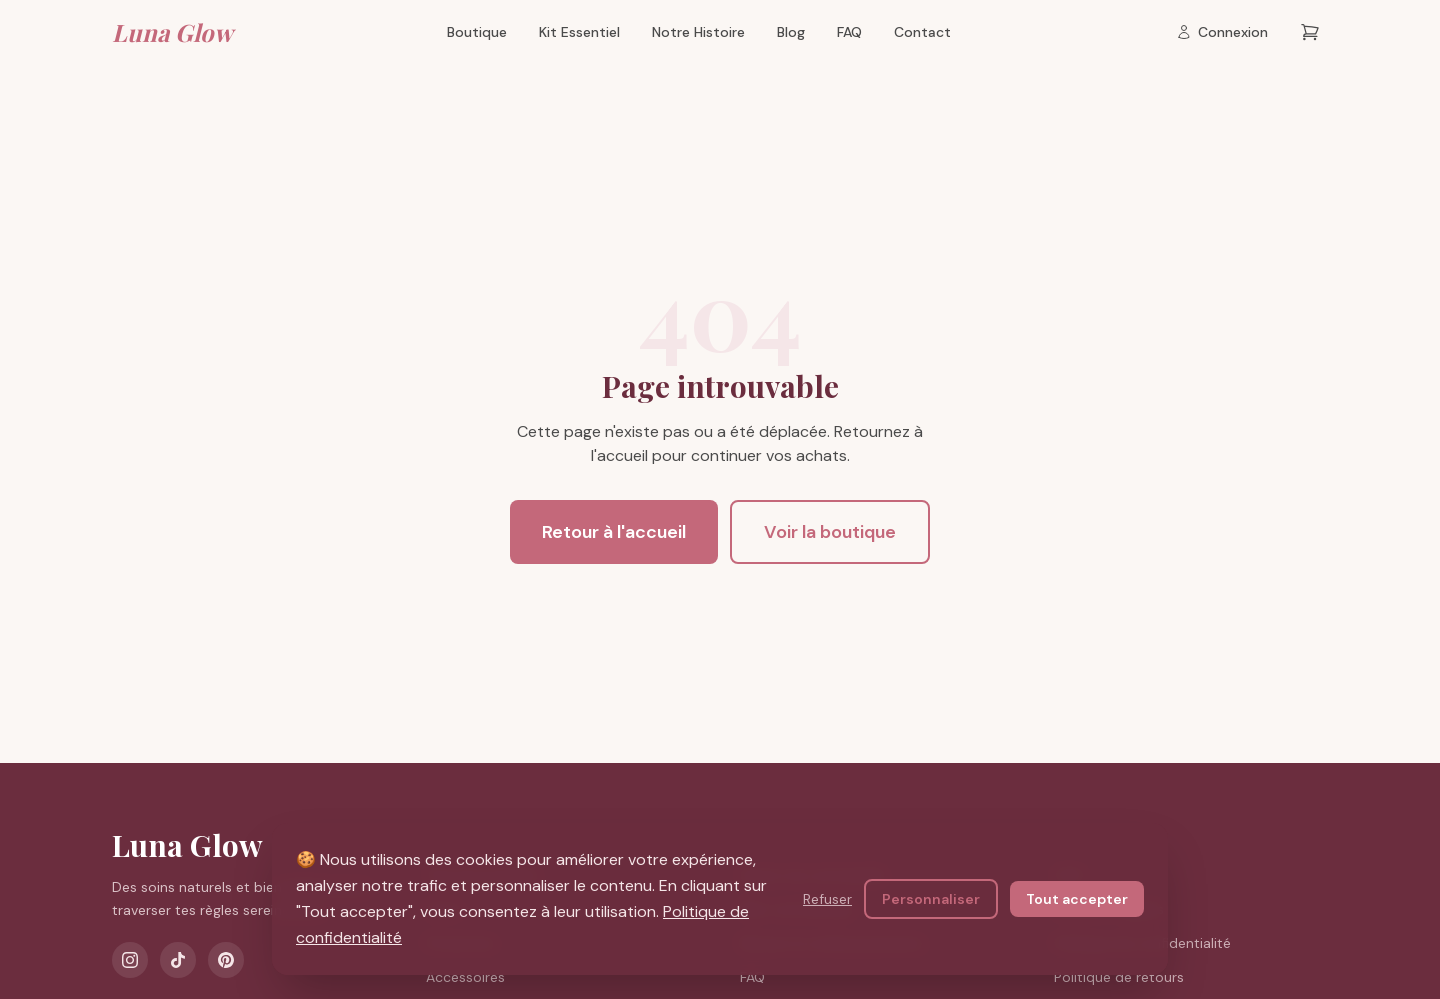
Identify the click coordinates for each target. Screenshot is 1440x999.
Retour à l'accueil (614, 532)
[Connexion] (1222, 32)
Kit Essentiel (579, 32)
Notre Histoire (698, 32)
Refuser (827, 900)
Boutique (477, 32)
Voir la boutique (830, 532)
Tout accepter (1077, 900)
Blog (791, 32)
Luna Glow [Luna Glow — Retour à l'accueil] (172, 32)
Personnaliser (931, 900)
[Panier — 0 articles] (1310, 32)
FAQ (849, 32)
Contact (922, 32)
